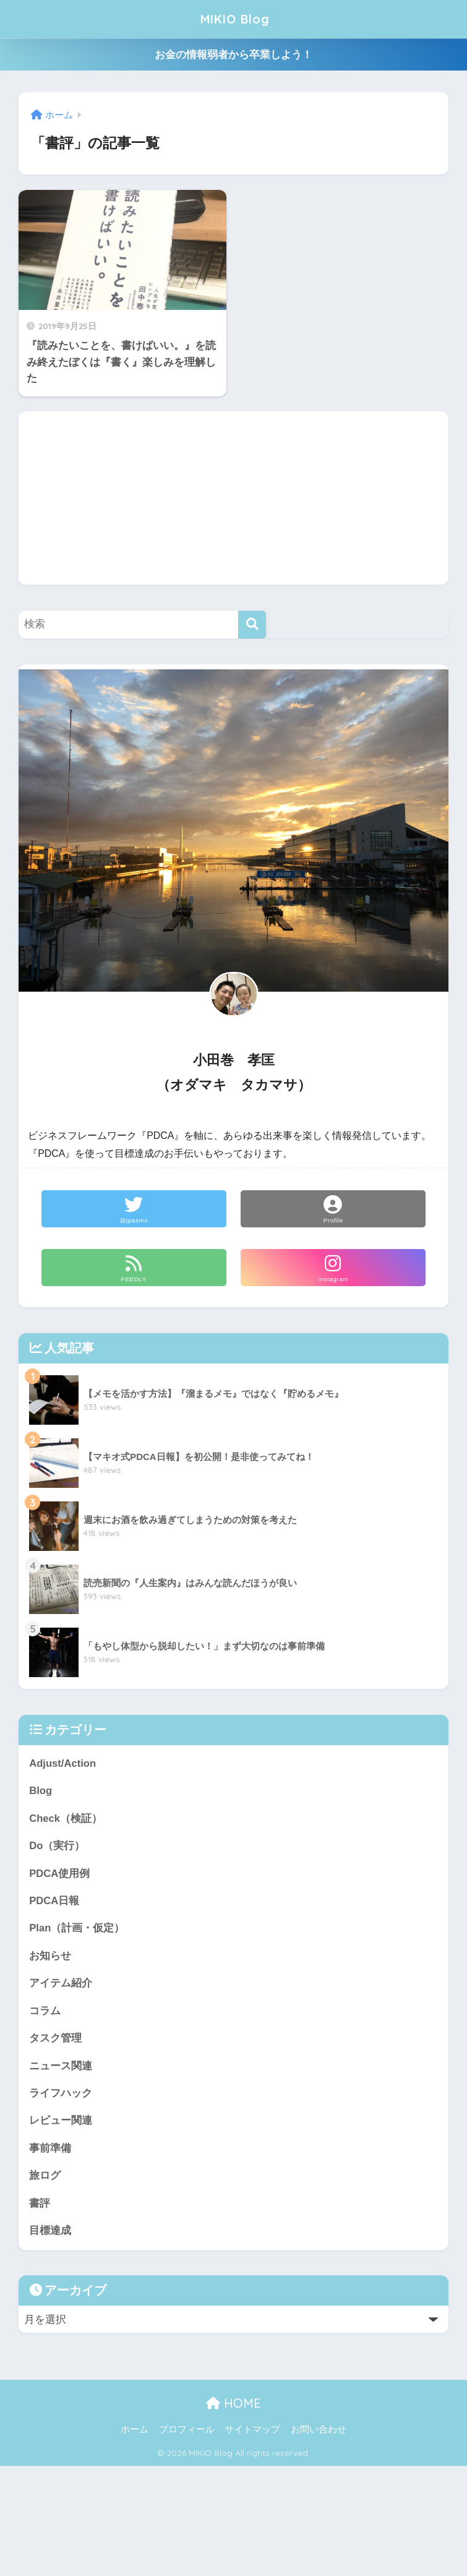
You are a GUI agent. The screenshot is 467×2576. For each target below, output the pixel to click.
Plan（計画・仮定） (76, 1929)
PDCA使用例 (59, 1874)
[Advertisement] (233, 498)
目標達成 (50, 2233)
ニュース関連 (60, 2068)
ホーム (134, 2432)
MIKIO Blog (235, 19)
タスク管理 (55, 2040)
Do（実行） (57, 1846)
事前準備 (50, 2151)
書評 (39, 2206)
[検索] (252, 624)
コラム (45, 2012)
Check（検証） (65, 1818)
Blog (40, 1791)
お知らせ (50, 1957)
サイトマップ (252, 2432)
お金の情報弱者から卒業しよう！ (233, 55)
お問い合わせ (318, 2432)
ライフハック (60, 2095)
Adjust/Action (62, 1763)
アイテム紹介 (60, 1985)
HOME (233, 2406)
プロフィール (187, 2432)
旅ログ (45, 2178)
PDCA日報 (54, 1901)
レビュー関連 (60, 2123)
